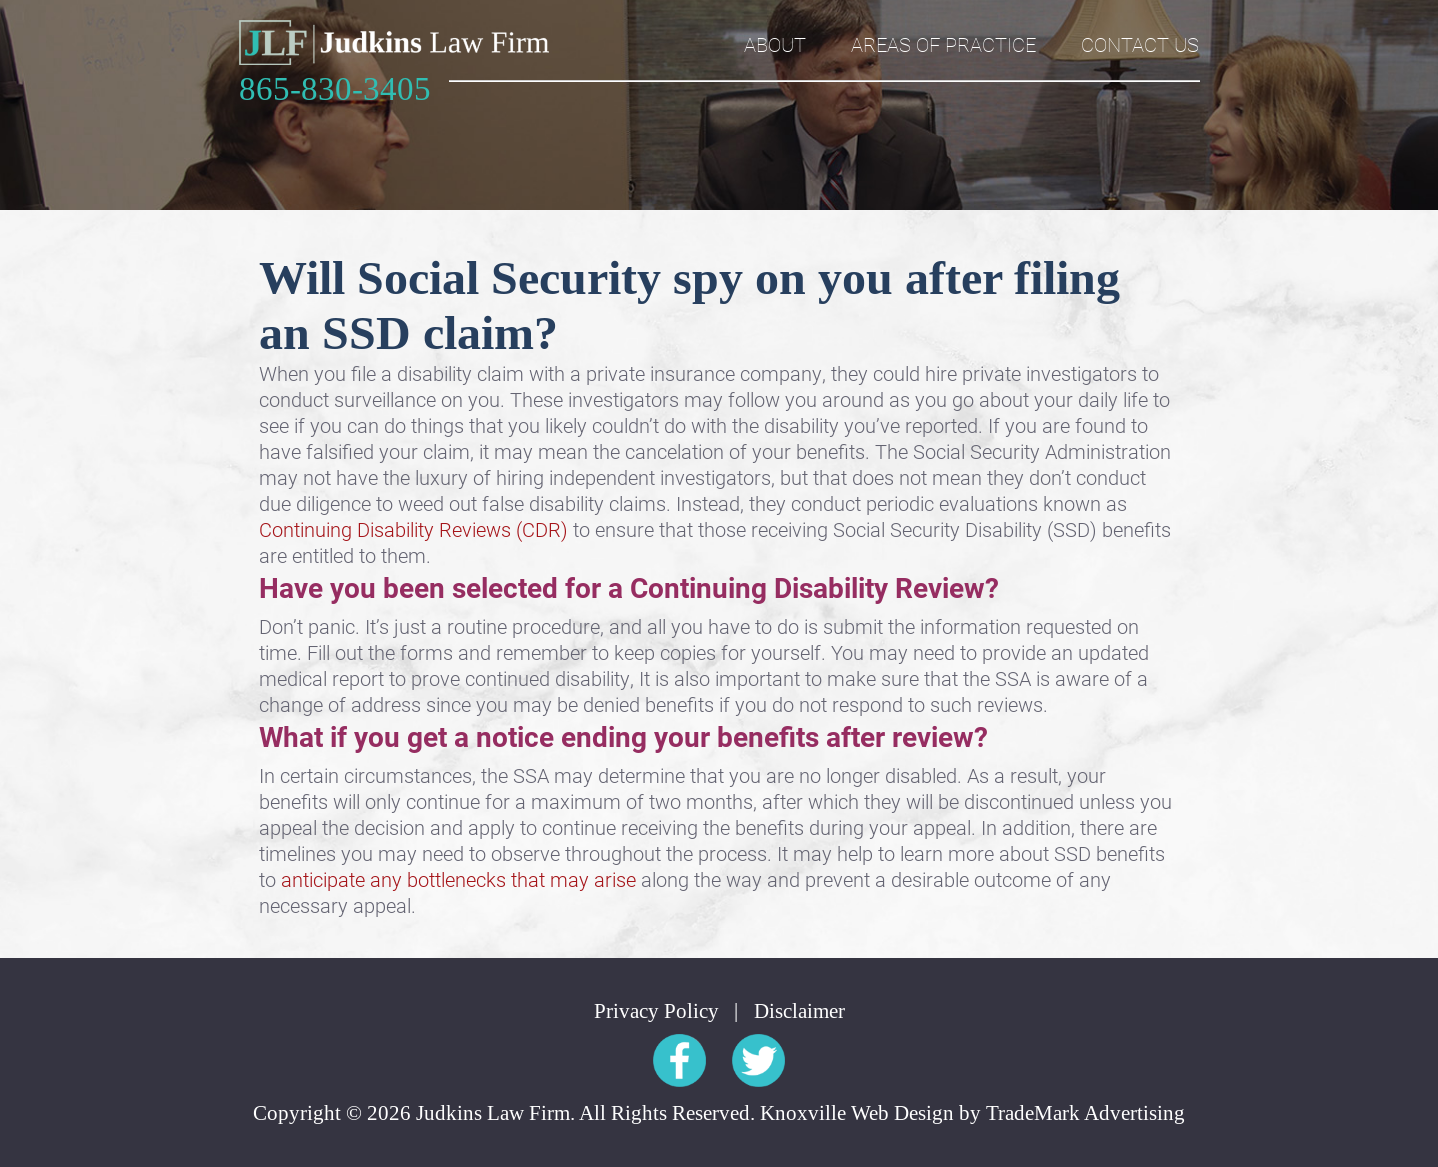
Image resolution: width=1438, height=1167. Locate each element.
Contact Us (1140, 44)
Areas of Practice (943, 44)
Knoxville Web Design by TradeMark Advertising (972, 1113)
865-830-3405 (335, 89)
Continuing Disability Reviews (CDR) (416, 529)
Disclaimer (799, 1011)
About (775, 44)
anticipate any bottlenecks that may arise (458, 879)
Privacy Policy (656, 1011)
